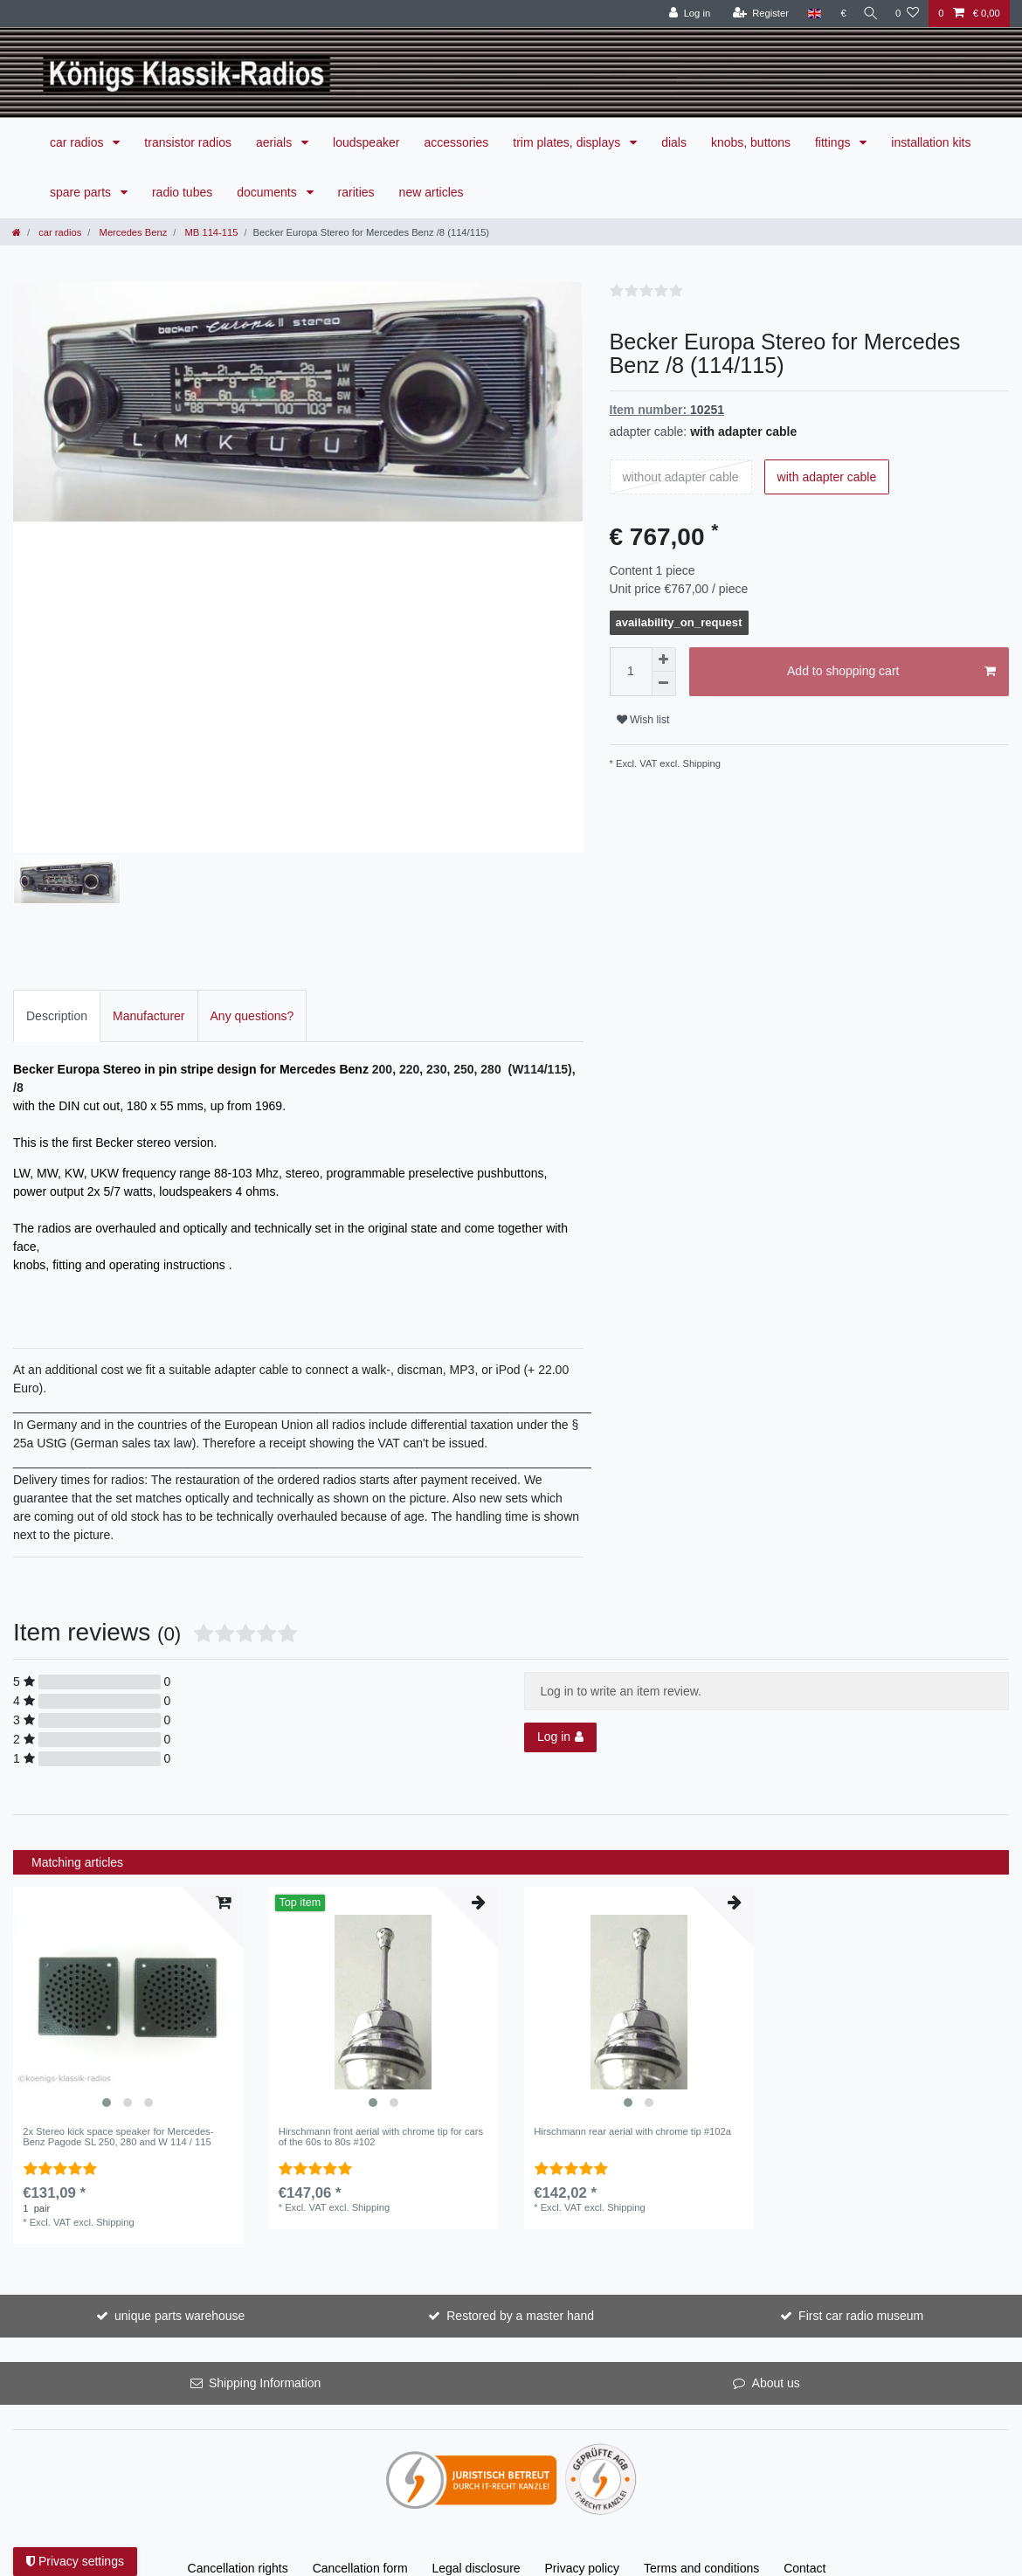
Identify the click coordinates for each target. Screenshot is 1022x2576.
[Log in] (684, 13)
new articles (431, 192)
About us (776, 2379)
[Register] (755, 13)
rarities (356, 192)
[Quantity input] (631, 671)
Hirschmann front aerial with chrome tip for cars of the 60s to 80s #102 (381, 2132)
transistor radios (187, 142)
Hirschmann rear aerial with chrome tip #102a (632, 2127)
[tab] (56, 1011)
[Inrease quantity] (664, 659)
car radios (78, 142)
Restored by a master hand (520, 2311)
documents (268, 192)
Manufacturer (148, 1011)
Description (56, 1011)
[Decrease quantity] (664, 684)
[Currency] (838, 13)
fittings (834, 142)
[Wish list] (907, 13)
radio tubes (182, 192)
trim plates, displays (568, 142)
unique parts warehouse (179, 2311)
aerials (275, 142)
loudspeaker (366, 142)
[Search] (868, 13)
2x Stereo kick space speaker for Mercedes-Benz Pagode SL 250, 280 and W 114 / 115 (118, 2132)
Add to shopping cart (891, 672)
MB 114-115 (210, 232)
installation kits (930, 142)
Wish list (643, 720)
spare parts (82, 192)
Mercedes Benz (131, 232)
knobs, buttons (751, 142)
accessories (456, 142)
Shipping (700, 763)
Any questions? (252, 1011)
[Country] (809, 13)
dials (674, 142)
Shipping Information (265, 2379)
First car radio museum (860, 2311)
